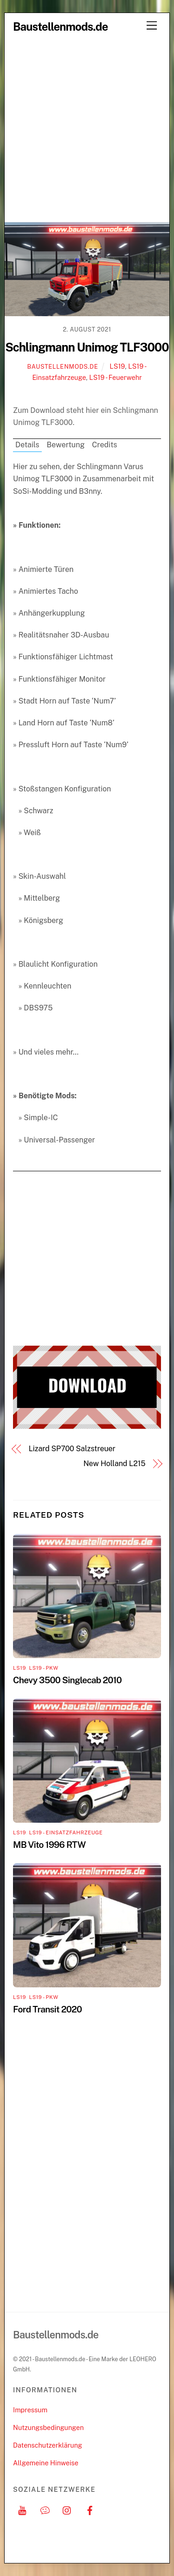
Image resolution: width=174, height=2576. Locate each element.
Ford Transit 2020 (47, 2009)
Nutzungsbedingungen (48, 2427)
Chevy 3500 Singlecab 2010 (67, 1680)
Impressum (30, 2410)
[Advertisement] (87, 130)
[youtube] (22, 2509)
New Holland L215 (115, 1463)
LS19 (117, 366)
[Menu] (151, 26)
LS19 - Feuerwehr (115, 377)
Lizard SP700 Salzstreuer (72, 1448)
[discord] (45, 2509)
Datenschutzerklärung (47, 2445)
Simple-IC (41, 1117)
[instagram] (67, 2509)
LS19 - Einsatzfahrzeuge (66, 1832)
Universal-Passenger (59, 1139)
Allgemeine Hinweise (45, 2463)
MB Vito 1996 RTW (49, 1844)
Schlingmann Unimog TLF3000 (86, 347)
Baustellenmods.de (62, 366)
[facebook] (90, 2509)
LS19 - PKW (43, 1668)
